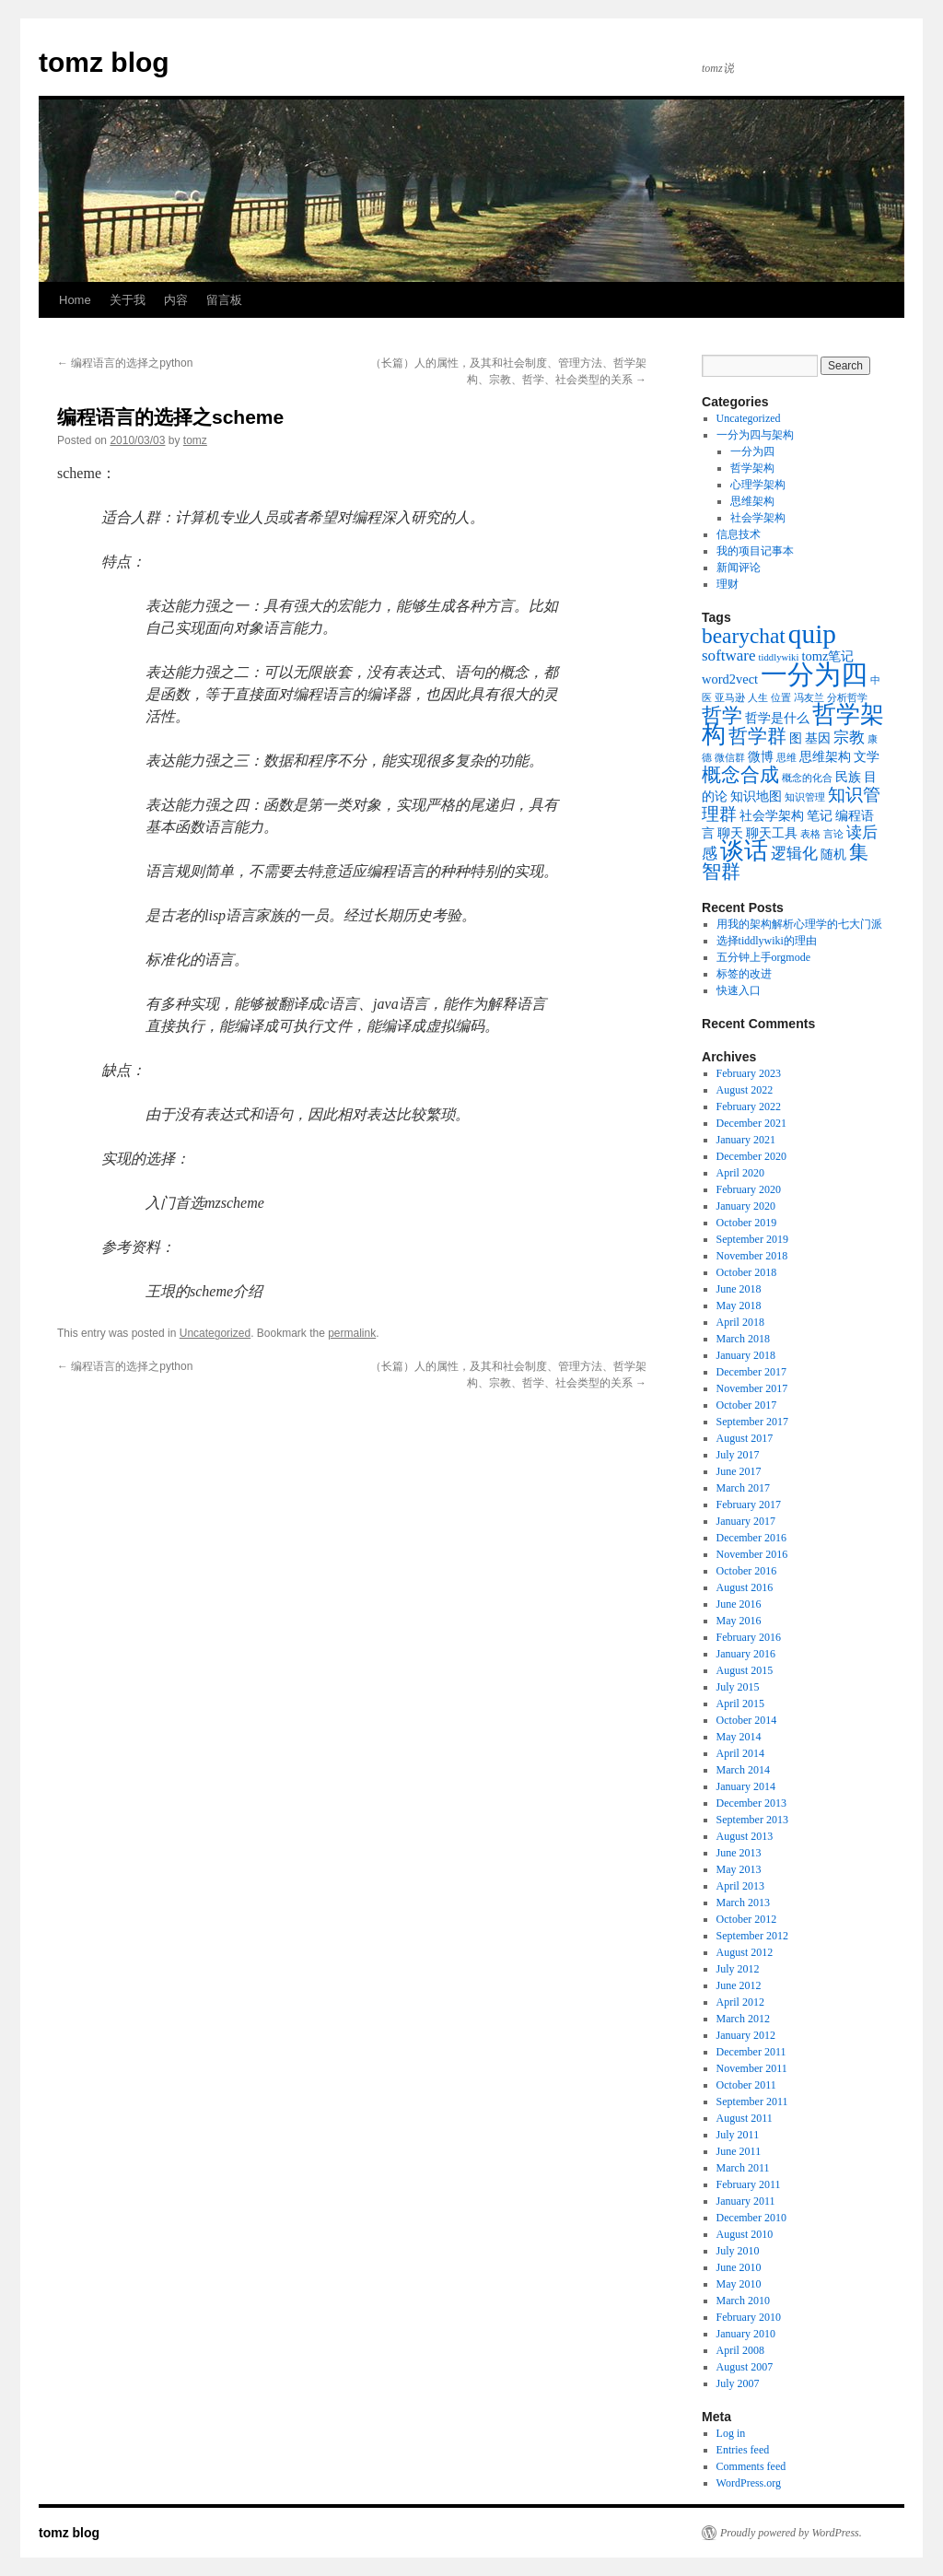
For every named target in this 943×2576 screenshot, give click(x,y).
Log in (731, 2433)
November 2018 (752, 1255)
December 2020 (751, 1156)
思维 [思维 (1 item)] (786, 758)
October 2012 (746, 1919)
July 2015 (738, 1686)
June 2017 (739, 1471)
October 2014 (746, 1720)
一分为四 (752, 451)
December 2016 (751, 1537)
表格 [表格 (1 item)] (810, 834)
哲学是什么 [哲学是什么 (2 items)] (777, 717)
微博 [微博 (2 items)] (761, 756)
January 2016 (745, 1653)
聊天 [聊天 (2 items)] (730, 832)
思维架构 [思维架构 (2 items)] (825, 756)
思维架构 (752, 501)
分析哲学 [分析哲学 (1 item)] (847, 698)
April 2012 (740, 2002)
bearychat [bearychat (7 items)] (744, 636)
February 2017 (748, 1504)
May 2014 (739, 1736)
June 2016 (739, 1604)
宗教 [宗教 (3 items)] (849, 737)
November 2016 (752, 1554)
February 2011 (748, 2184)
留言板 (224, 300)
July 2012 (738, 1968)
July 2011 (738, 2134)
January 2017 (745, 1521)
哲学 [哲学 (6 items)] (722, 715)
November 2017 (752, 1388)
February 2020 (748, 1189)
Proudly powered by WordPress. (791, 2532)
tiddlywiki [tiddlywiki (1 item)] (779, 657)
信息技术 (738, 534)
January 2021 (745, 1139)
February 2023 (748, 1073)
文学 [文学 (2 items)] (866, 756)
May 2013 (739, 1869)
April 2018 (740, 1322)
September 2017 (752, 1421)
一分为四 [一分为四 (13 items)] (814, 674)
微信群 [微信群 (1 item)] (730, 758)
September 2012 (752, 1935)
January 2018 (745, 1355)
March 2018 (743, 1338)
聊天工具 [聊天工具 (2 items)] (771, 832)
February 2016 (748, 1637)
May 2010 (739, 2283)
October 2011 (746, 2084)
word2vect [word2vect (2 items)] (730, 679)
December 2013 (751, 1803)
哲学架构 (752, 468)
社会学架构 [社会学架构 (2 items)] (771, 815)
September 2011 (752, 2101)
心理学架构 (758, 484)
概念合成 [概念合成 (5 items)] (740, 775)
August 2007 (745, 2366)
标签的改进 (744, 973)
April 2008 (740, 2350)
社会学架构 (758, 517)
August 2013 (745, 1836)
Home (75, 300)
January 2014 (745, 1786)
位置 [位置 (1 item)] (781, 698)
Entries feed (743, 2449)
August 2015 (745, 1670)
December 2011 (751, 2051)
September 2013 (752, 1819)
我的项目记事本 (755, 550)
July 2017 (738, 1454)
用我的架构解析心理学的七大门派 (799, 924)
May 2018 (739, 1305)
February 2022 (748, 1106)
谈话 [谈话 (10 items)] (744, 850)
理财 (727, 584)
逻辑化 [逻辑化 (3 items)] (794, 853)
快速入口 (738, 990)
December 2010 (751, 2217)
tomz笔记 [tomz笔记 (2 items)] (827, 656)
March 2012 (743, 2018)
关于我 (128, 300)
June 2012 (739, 1985)
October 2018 (746, 1272)
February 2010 (748, 2317)
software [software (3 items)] (729, 655)
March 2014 (743, 1769)
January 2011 (745, 2201)
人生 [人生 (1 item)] (758, 698)
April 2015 (740, 1703)
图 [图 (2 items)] (795, 738)
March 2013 (743, 1902)
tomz (195, 440)
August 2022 (745, 1089)
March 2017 (743, 1487)
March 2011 (743, 2167)
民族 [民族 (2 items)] (848, 776)
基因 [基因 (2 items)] (818, 738)
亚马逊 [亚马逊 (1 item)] (730, 698)
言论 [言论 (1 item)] (833, 834)
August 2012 (745, 1952)
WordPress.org (748, 2482)
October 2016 (746, 1570)
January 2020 (745, 1206)
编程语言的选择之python (124, 363)
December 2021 (751, 1123)
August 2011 (744, 2118)
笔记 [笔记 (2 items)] (819, 815)
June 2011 (739, 2151)
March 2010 (743, 2300)
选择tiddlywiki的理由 (766, 940)
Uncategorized (215, 1333)
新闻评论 (738, 567)
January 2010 (745, 2333)
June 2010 (739, 2267)
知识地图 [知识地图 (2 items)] (756, 796)
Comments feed (751, 2466)
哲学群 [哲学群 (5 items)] (757, 736)
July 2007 (738, 2383)
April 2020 (740, 1172)
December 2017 (751, 1371)
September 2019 (752, 1239)
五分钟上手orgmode (763, 957)
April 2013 (740, 1885)
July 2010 (738, 2250)
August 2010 (745, 2234)
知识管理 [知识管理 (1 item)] (805, 797)
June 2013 (739, 1852)
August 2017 (745, 1438)
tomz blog (104, 62)
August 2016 (745, 1587)
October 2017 (746, 1405)
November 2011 (751, 2068)
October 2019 (746, 1222)
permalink (352, 1333)
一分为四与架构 (755, 434)
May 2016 (739, 1620)
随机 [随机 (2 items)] (833, 854)
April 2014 (740, 1753)
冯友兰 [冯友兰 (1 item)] (809, 698)
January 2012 (745, 2035)
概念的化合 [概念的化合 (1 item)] (807, 778)
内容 (176, 300)
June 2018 (739, 1288)
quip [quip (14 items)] (812, 634)
